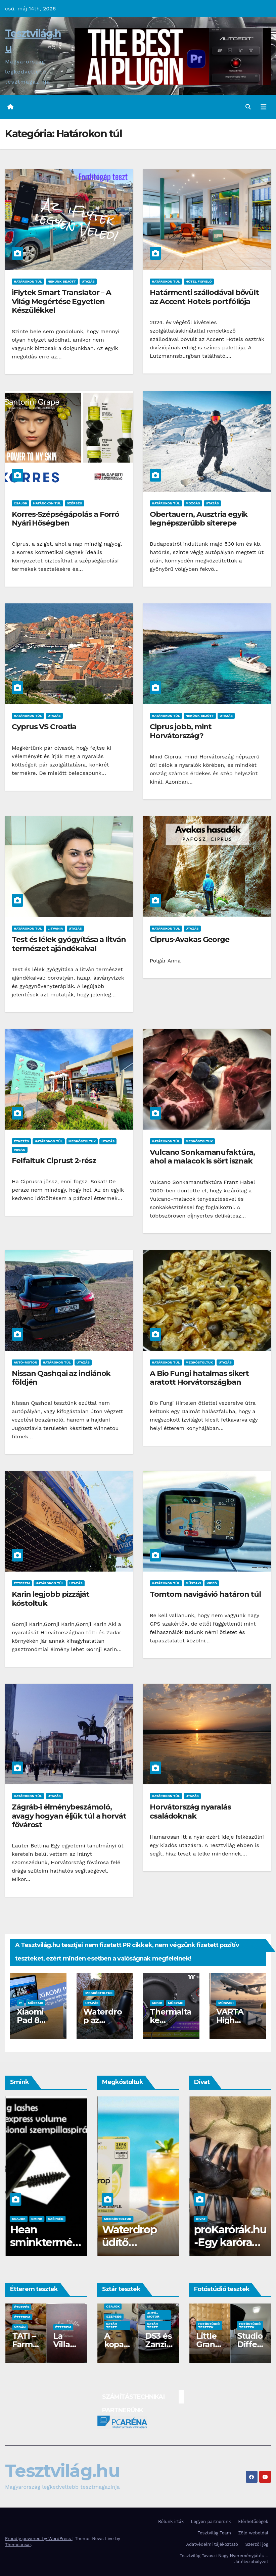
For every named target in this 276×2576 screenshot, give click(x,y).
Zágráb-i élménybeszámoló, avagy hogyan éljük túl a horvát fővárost (69, 1815)
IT (20, 2003)
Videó (211, 1583)
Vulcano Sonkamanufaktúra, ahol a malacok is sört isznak (202, 1157)
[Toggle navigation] (263, 107)
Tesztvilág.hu (62, 2470)
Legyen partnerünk (211, 2521)
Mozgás (193, 503)
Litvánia (55, 928)
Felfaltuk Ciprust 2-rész (54, 1160)
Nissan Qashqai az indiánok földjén (61, 1378)
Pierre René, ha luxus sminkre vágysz (40, 2249)
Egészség (115, 2316)
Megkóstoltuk (82, 1141)
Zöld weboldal (253, 2532)
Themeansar (18, 2544)
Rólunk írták (171, 2521)
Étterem (22, 1583)
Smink (16, 2219)
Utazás (88, 281)
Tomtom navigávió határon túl (205, 1594)
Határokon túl (28, 281)
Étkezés (21, 1141)
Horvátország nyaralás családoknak (190, 1811)
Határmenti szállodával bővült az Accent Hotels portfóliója (204, 297)
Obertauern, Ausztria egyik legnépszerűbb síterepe (198, 519)
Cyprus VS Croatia (44, 726)
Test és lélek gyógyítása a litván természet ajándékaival (69, 944)
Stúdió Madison (208, 2344)
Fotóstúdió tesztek (208, 2325)
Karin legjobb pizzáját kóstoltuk (50, 1598)
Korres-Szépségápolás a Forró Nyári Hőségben (65, 519)
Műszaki (193, 1583)
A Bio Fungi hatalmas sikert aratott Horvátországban (199, 1378)
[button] (248, 107)
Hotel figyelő (199, 281)
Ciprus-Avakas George (189, 939)
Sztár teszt (111, 2325)
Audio (157, 2003)
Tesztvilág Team (214, 2532)
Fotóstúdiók (26, 2327)
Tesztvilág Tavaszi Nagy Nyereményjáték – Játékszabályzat (224, 2558)
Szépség (74, 503)
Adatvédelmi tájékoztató (212, 2544)
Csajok (20, 503)
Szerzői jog (256, 2544)
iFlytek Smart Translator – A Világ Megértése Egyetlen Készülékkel (61, 301)
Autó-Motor (25, 1362)
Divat (200, 2219)
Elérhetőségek (253, 2521)
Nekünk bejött (62, 281)
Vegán (20, 1149)
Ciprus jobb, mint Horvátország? (181, 731)
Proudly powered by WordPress (39, 2538)
